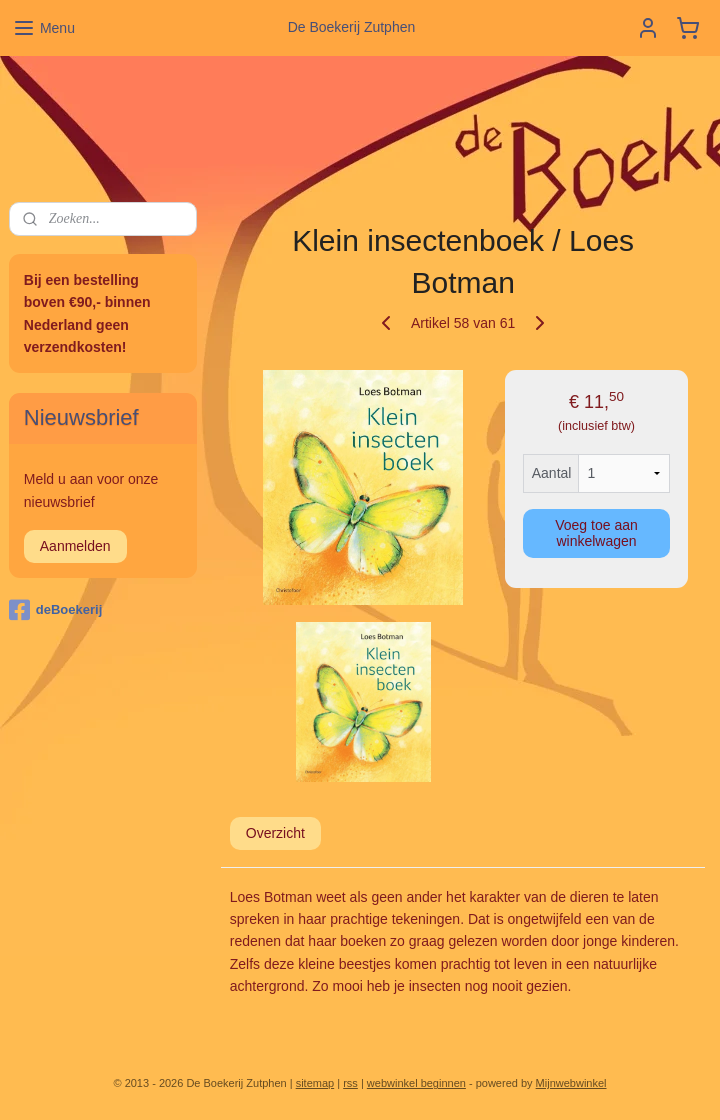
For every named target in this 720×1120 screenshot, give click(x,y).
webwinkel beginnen (416, 1083)
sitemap (315, 1083)
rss (350, 1083)
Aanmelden (75, 546)
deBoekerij (55, 610)
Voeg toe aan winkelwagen (596, 533)
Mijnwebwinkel (571, 1083)
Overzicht (274, 833)
